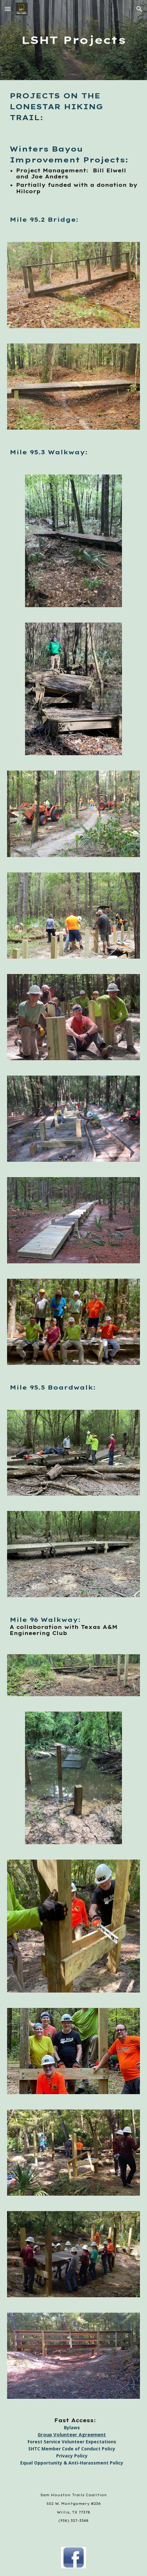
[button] (7, 9)
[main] (73, 40)
